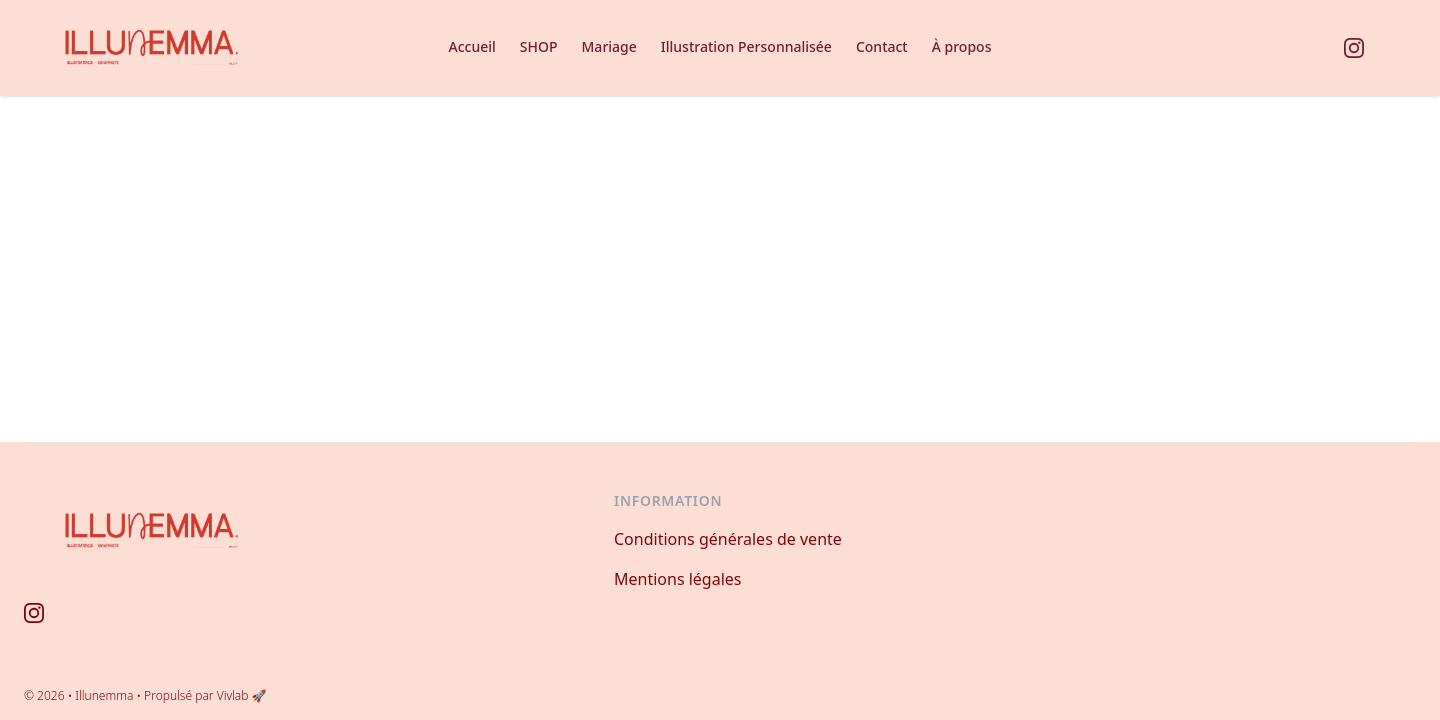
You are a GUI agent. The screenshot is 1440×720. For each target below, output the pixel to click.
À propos (962, 46)
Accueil (472, 46)
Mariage (609, 46)
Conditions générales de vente (728, 539)
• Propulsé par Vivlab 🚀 (201, 695)
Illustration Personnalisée (746, 46)
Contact (882, 46)
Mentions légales (678, 579)
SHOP (539, 46)
